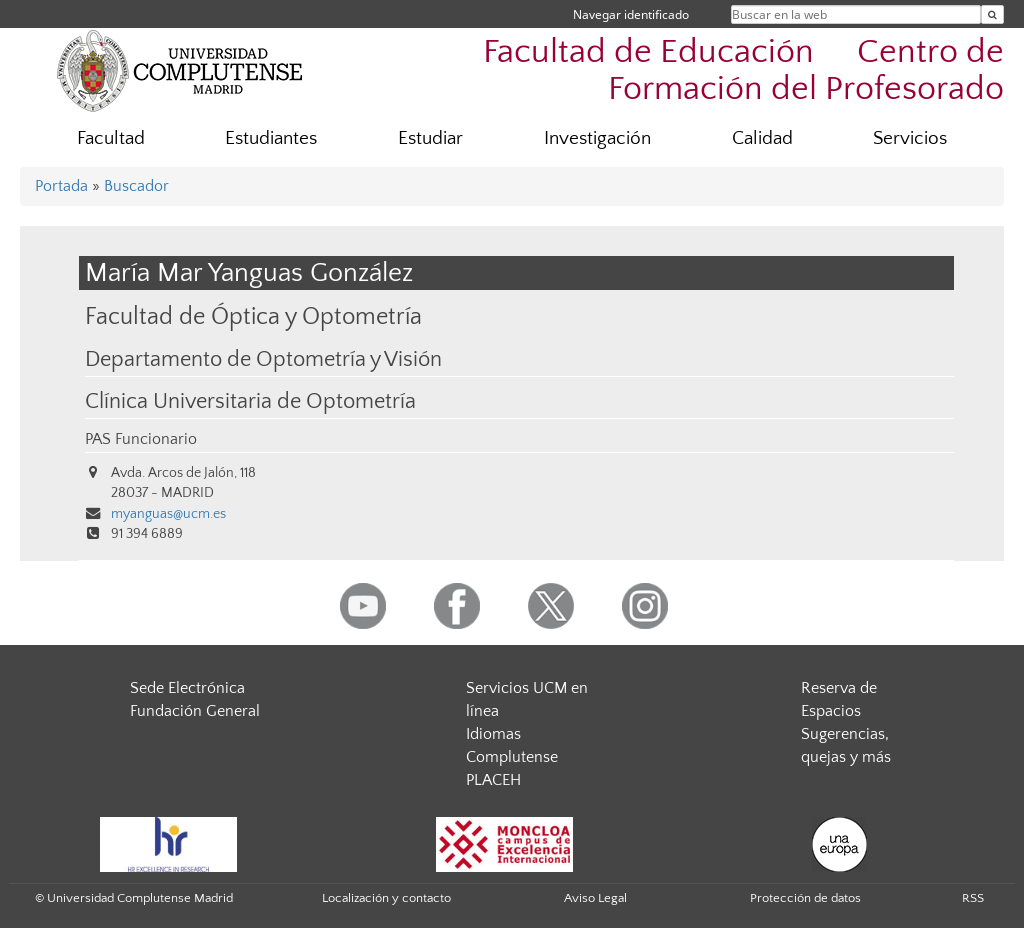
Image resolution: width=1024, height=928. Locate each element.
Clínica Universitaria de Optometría (250, 402)
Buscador (136, 186)
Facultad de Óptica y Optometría (253, 316)
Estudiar (430, 138)
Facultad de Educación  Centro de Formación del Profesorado (743, 71)
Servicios (910, 138)
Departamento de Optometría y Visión (263, 360)
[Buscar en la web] (992, 14)
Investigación (597, 138)
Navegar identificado (631, 14)
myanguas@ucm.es (168, 514)
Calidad (762, 138)
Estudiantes (271, 138)
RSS (973, 898)
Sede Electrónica (187, 688)
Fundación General (195, 711)
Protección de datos (805, 898)
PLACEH (493, 780)
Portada (61, 186)
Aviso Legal (595, 898)
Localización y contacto (386, 898)
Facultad (111, 138)
